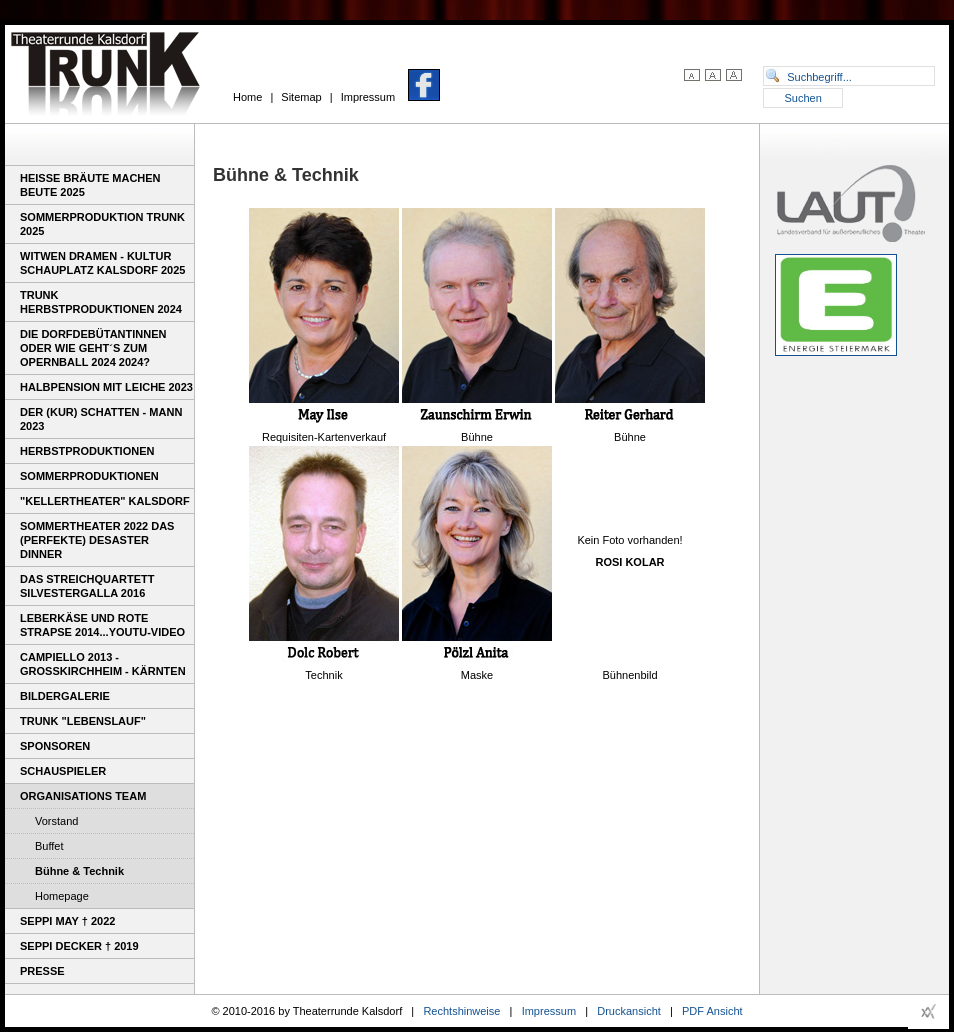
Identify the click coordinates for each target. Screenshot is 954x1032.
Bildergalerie (65, 696)
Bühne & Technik (79, 871)
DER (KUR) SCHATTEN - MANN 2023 (101, 419)
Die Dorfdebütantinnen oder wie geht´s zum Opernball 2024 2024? (93, 348)
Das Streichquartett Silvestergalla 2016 (87, 586)
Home (247, 97)
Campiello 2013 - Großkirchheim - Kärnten (103, 664)
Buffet (49, 846)
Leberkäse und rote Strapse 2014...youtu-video (102, 625)
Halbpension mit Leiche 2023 (106, 387)
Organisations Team (83, 796)
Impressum (368, 97)
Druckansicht (629, 1011)
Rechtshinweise (461, 1011)
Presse (42, 971)
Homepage (62, 896)
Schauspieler (63, 771)
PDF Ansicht (712, 1011)
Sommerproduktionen (89, 476)
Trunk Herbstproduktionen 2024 (101, 302)
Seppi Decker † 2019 (79, 946)
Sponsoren (55, 746)
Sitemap (301, 97)
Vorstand (56, 821)
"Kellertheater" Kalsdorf (105, 501)
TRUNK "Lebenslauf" (83, 721)
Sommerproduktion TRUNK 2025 (102, 224)
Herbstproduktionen (87, 451)
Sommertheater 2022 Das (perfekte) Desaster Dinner (97, 540)
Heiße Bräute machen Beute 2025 (90, 185)
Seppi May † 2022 (67, 921)
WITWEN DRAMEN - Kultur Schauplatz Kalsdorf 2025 (102, 263)
